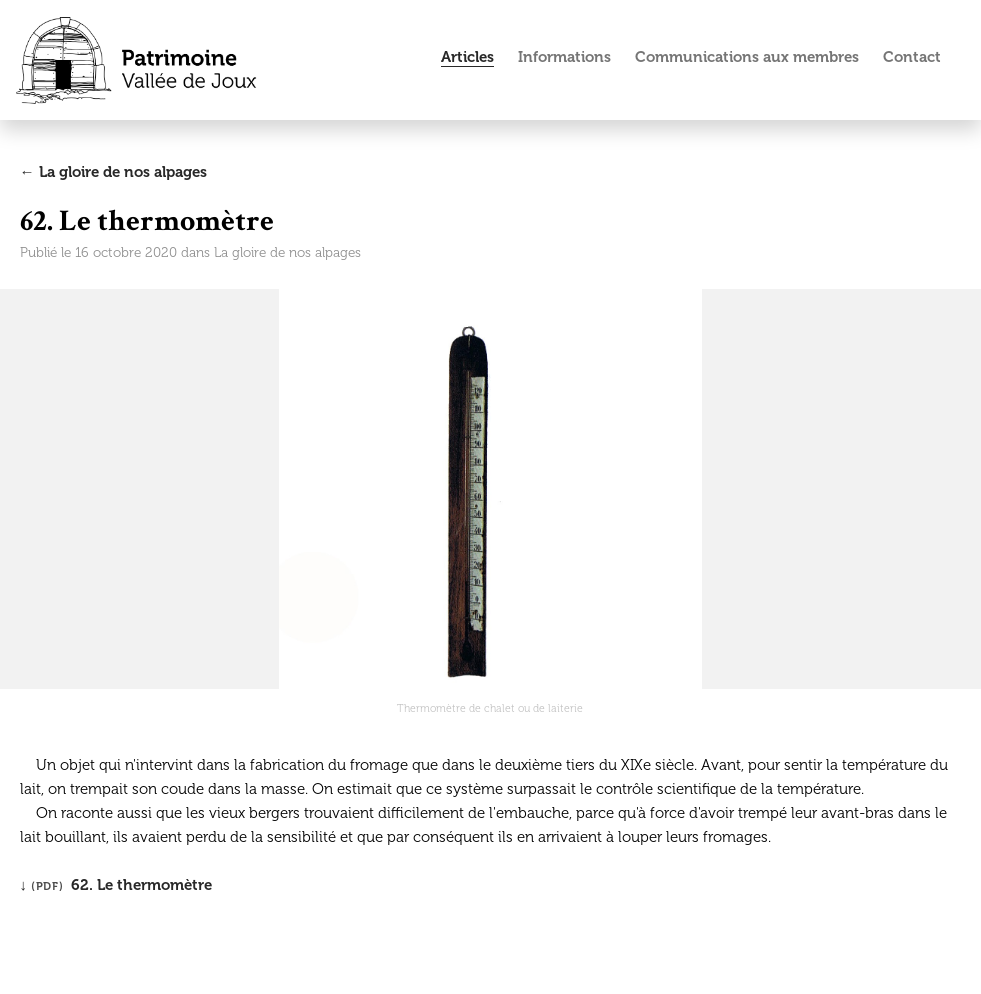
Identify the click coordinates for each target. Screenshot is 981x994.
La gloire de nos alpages (287, 252)
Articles (467, 57)
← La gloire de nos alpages (113, 172)
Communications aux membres (747, 57)
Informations (564, 57)
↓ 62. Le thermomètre (116, 885)
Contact (912, 57)
